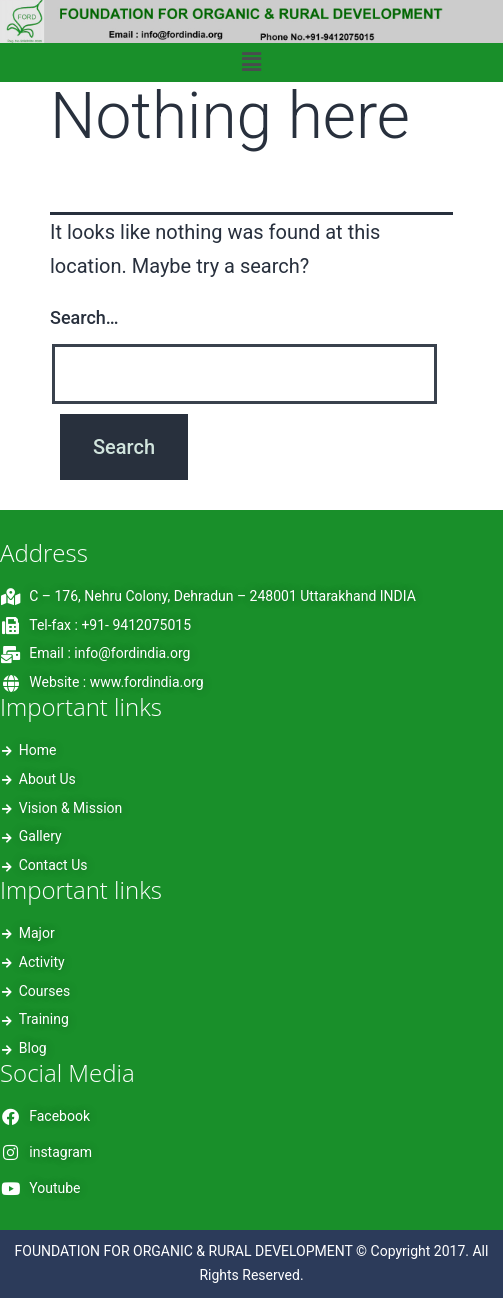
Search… (84, 317)
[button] (251, 62)
